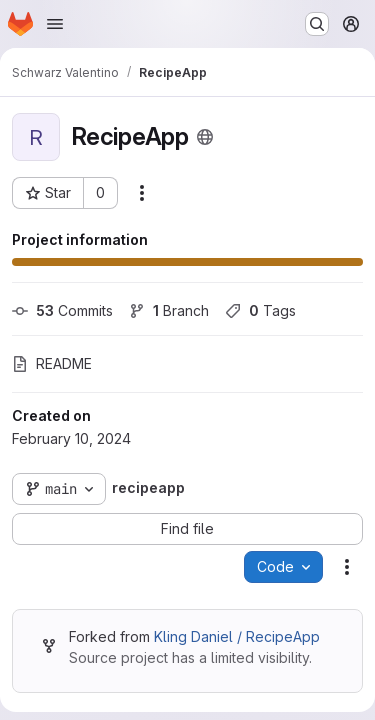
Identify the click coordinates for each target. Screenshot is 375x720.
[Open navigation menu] (55, 24)
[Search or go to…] (317, 24)
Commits (62, 310)
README (52, 363)
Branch (169, 310)
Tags (260, 310)
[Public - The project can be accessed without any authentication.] (205, 137)
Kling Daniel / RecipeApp (237, 636)
